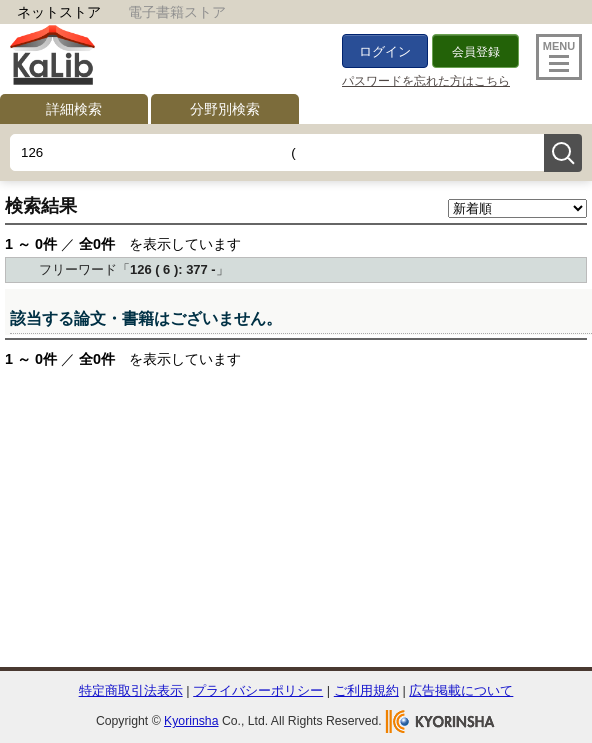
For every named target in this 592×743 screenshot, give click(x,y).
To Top (534, 657)
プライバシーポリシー (258, 690)
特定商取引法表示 (131, 690)
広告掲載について (461, 690)
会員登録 (476, 52)
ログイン (385, 51)
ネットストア (59, 12)
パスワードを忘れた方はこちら (426, 81)
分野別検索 (225, 109)
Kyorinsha (191, 721)
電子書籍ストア (177, 12)
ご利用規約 (366, 690)
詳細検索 (74, 109)
